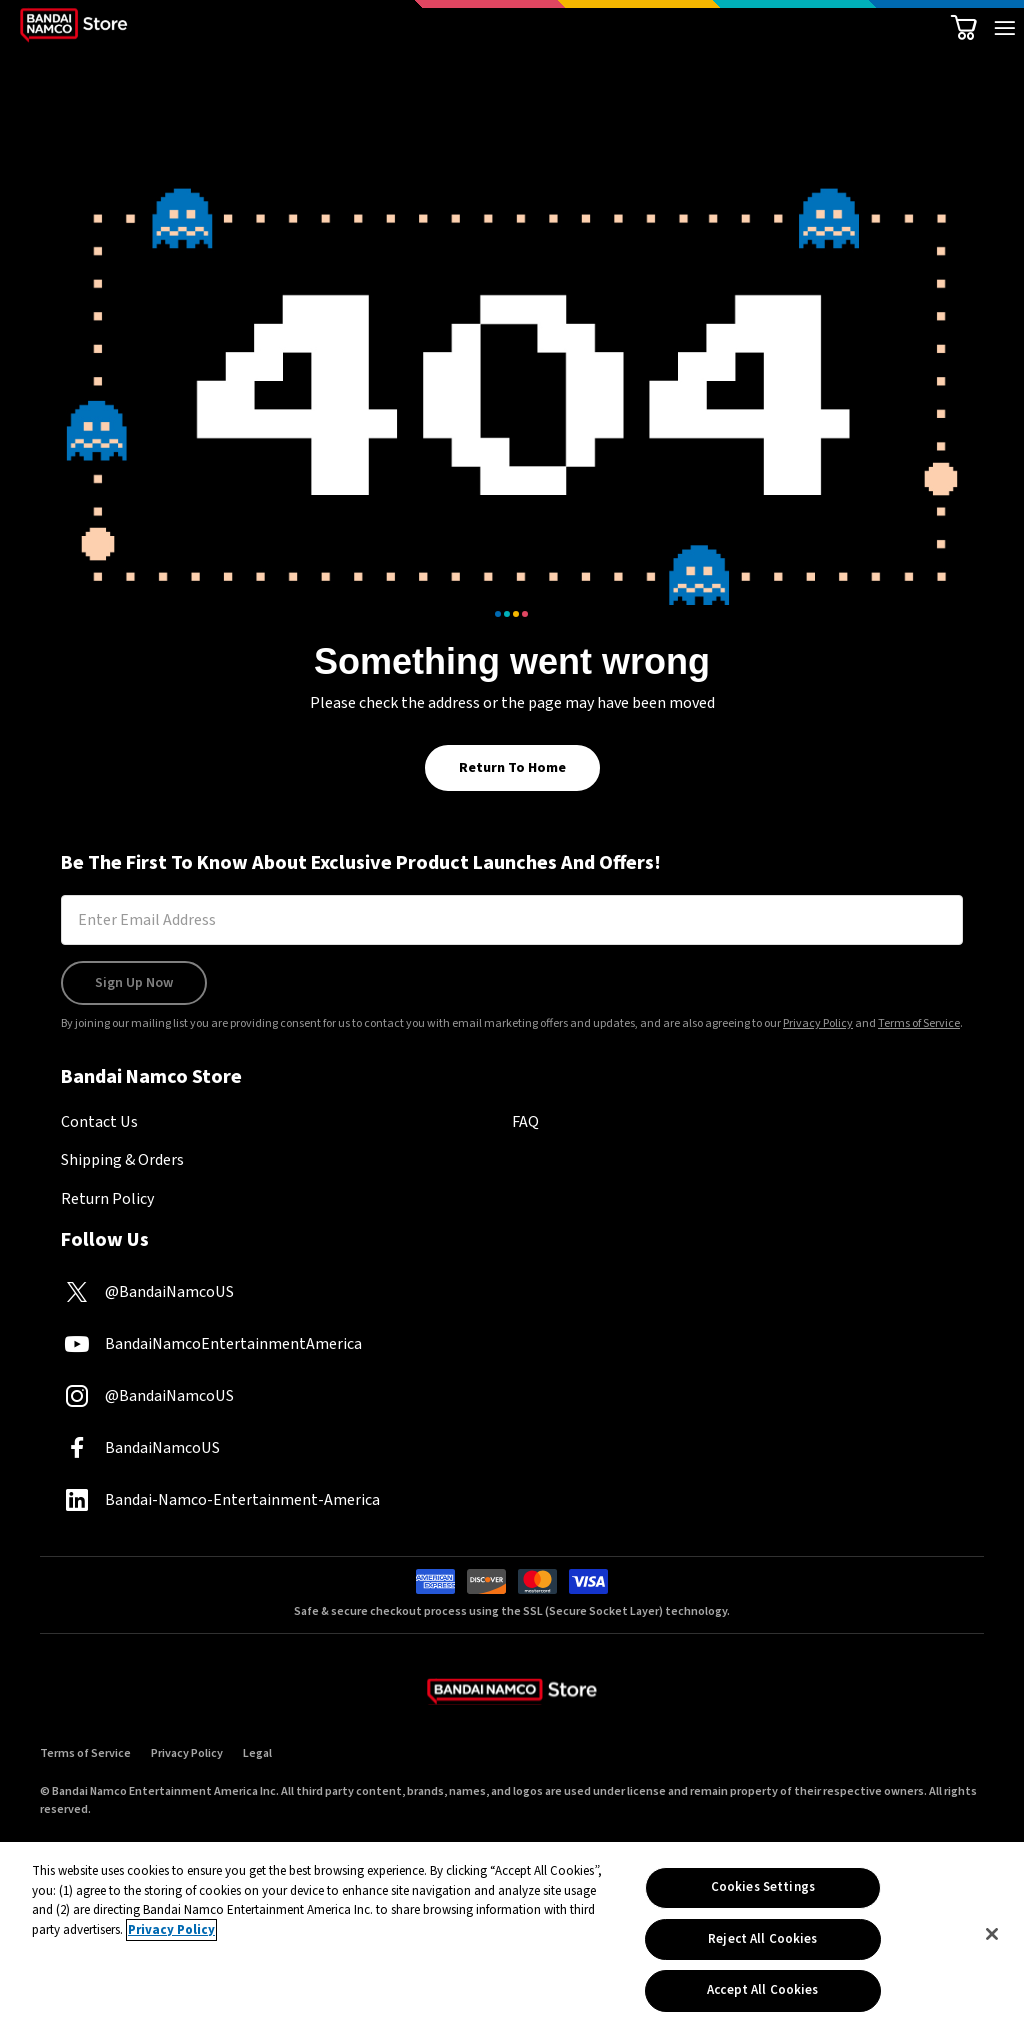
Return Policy (107, 1199)
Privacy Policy (818, 1023)
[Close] (992, 1937)
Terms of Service (919, 1023)
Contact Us (99, 1122)
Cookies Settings (763, 1890)
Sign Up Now (134, 983)
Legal (257, 1753)
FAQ (525, 1122)
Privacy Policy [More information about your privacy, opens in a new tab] (171, 1933)
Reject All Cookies (762, 1942)
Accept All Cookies (762, 1993)
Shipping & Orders (122, 1160)
